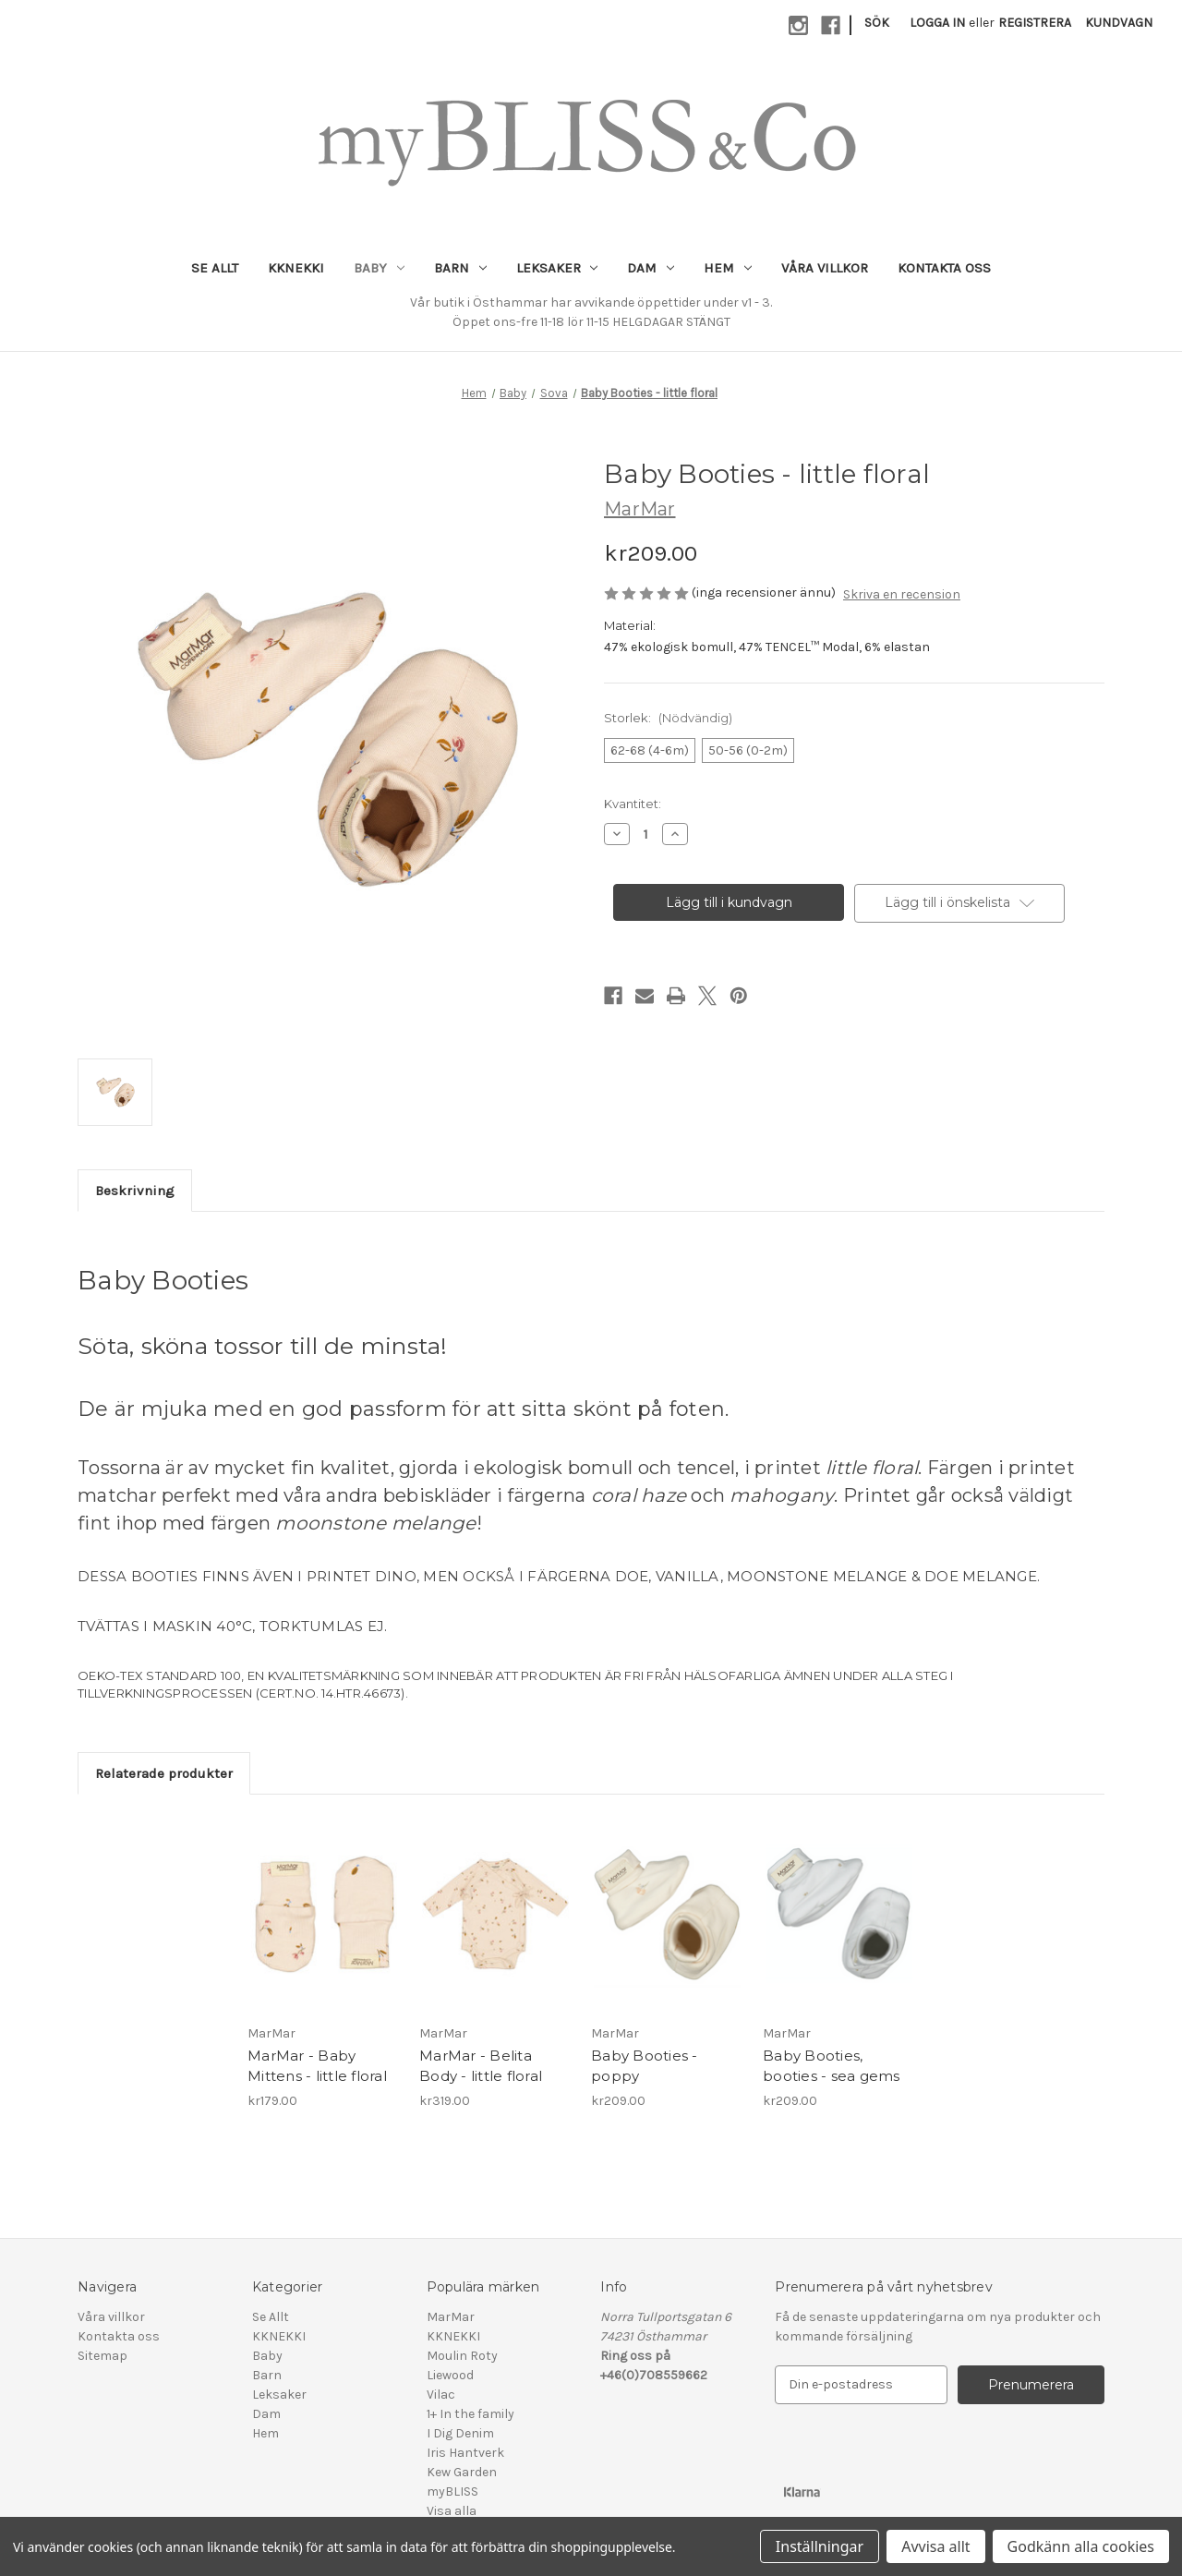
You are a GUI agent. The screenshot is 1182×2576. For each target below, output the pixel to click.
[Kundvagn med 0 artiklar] (1119, 22)
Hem (728, 268)
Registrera (1034, 22)
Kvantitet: (632, 803)
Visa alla (451, 2511)
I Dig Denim (460, 2433)
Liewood (450, 2375)
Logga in (937, 22)
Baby (379, 268)
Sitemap (102, 2356)
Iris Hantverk (465, 2453)
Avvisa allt (935, 2546)
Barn (460, 268)
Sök (876, 22)
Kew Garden (462, 2472)
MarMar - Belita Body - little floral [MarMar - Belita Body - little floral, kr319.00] (480, 2066)
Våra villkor (824, 268)
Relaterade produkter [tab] (164, 1773)
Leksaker (557, 268)
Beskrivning (135, 1190)
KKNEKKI (296, 268)
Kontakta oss (944, 268)
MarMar (451, 2317)
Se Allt (214, 268)
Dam (650, 268)
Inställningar (819, 2546)
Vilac (441, 2394)
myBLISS (452, 2491)
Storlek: (668, 717)
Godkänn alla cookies (1080, 2546)
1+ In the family (470, 2414)
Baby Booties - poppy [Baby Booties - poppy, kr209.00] (644, 2066)
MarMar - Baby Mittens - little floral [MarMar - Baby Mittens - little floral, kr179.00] (317, 2066)
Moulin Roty (462, 2356)
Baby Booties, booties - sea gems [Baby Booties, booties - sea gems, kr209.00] (831, 2066)
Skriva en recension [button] (901, 594)
